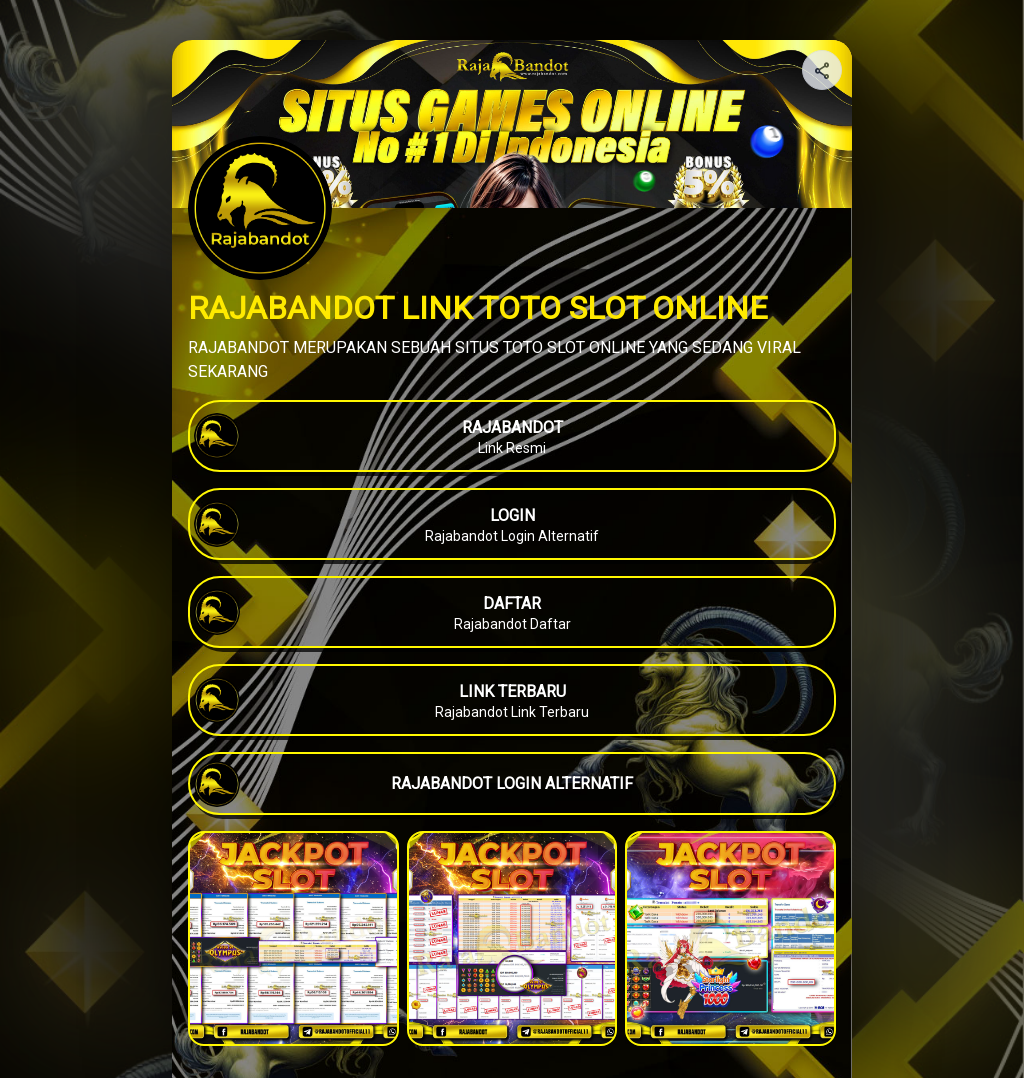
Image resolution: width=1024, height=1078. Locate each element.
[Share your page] (822, 70)
